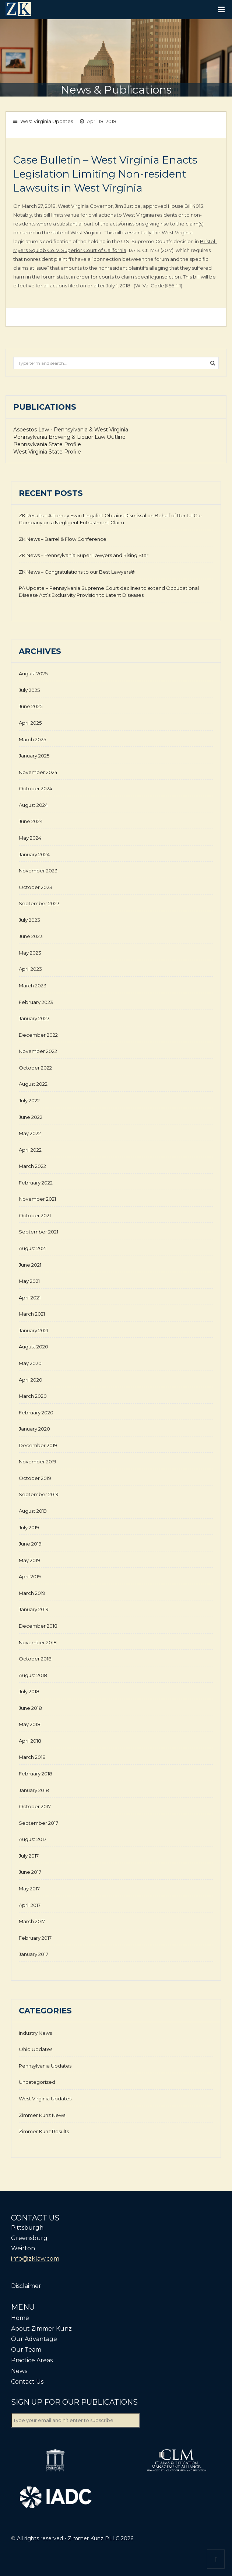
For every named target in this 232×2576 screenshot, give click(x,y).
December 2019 (38, 1445)
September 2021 (38, 1232)
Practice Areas (32, 2360)
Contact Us (27, 2381)
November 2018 (38, 1642)
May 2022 (30, 1133)
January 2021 (33, 1330)
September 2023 (39, 903)
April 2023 (30, 969)
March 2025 (32, 739)
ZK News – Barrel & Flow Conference (62, 539)
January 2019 (34, 1609)
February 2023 (36, 1002)
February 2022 (36, 1183)
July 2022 (29, 1100)
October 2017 (35, 1806)
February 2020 (36, 1412)
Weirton (23, 2248)
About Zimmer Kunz (41, 2328)
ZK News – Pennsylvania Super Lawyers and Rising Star (83, 555)
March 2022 (32, 1166)
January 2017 (33, 1954)
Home (20, 2317)
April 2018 (30, 1741)
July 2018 (29, 1691)
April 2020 (30, 1380)
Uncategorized (37, 2082)
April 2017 (30, 1905)
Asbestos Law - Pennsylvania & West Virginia (70, 429)
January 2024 (34, 854)
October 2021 (35, 1215)
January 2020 (34, 1429)
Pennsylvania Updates (45, 2066)
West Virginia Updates (46, 121)
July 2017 (29, 1856)
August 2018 (33, 1675)
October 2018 (35, 1659)
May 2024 (30, 838)
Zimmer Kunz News (42, 2115)
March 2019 (32, 1593)
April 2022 (30, 1150)
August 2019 (33, 1511)
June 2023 (31, 936)
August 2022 (33, 1084)
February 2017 (35, 1938)
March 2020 (33, 1396)
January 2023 (34, 1018)
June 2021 (30, 1265)
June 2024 (31, 821)
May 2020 (30, 1363)
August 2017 (32, 1839)
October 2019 (35, 1478)
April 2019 (30, 1576)
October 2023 (35, 887)
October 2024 (35, 788)
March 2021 (32, 1314)
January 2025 (34, 756)
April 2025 (30, 723)
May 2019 (29, 1560)
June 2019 (30, 1544)
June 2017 (30, 1872)
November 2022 (38, 1051)
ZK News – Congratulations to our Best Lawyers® (77, 572)
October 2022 (35, 1068)
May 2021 (29, 1281)
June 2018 (30, 1708)
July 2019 (29, 1527)
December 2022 (38, 1035)
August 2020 (33, 1347)
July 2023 (29, 920)
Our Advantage (34, 2338)
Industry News (35, 2033)
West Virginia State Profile (47, 451)
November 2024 (38, 772)
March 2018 (32, 1757)
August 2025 (33, 673)
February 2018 (35, 1774)
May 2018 (30, 1724)
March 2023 (32, 985)
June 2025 (30, 706)
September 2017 (38, 1823)
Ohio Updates (35, 2049)
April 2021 (30, 1298)
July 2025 (29, 690)
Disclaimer (26, 2285)
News (19, 2370)
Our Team (26, 2349)
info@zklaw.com (35, 2258)
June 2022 (30, 1117)
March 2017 (32, 1921)
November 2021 (37, 1199)
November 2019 (37, 1461)
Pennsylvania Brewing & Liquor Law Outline (69, 437)
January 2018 (34, 1790)
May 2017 (29, 1888)
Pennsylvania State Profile (47, 444)
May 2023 (30, 953)
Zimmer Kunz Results (44, 2131)
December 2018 (38, 1626)
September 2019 (39, 1494)
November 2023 (38, 871)
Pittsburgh (27, 2227)
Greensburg (29, 2237)
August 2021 (32, 1248)
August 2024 (33, 805)
